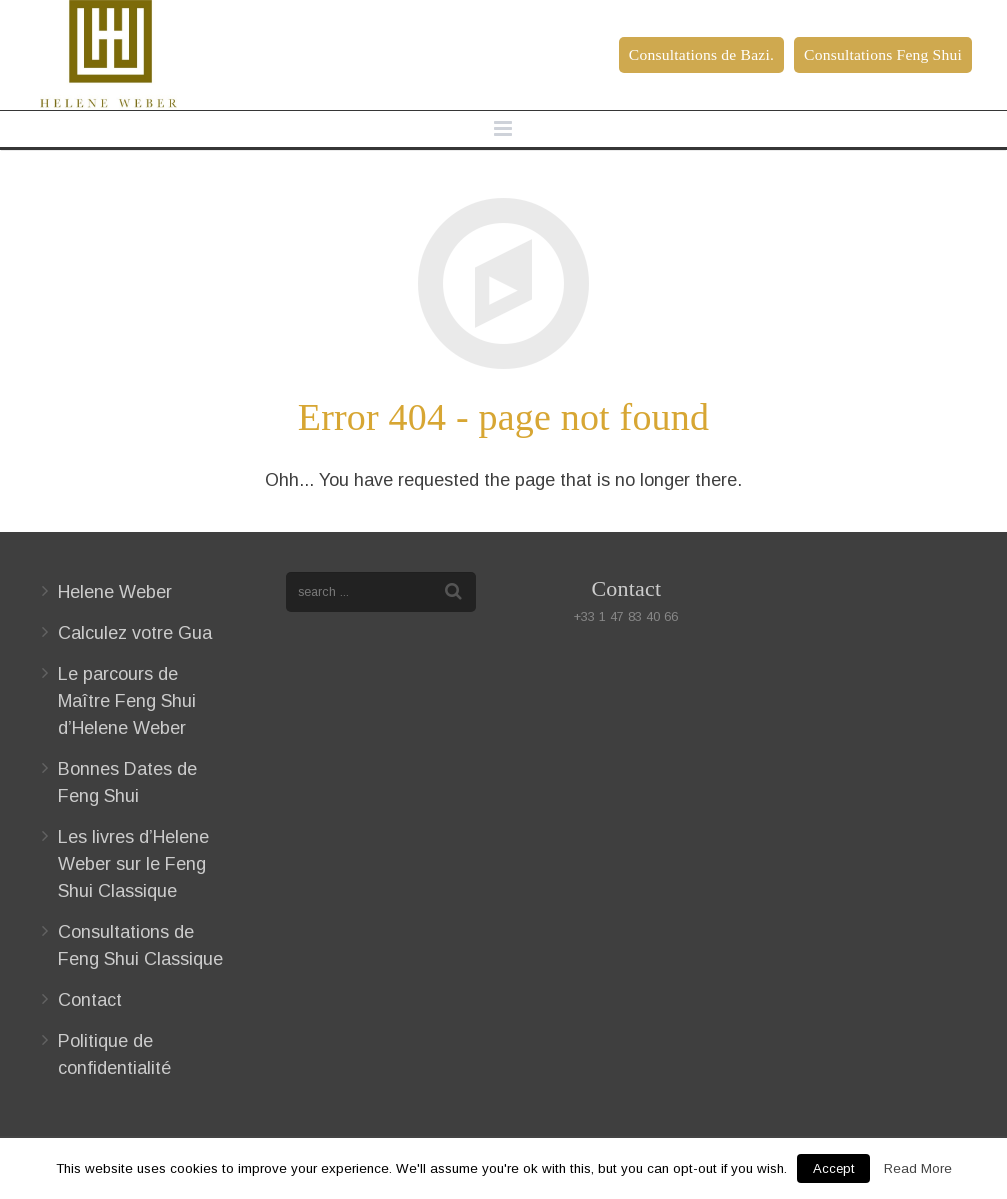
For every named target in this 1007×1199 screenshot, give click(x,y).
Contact (90, 1000)
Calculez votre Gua (135, 633)
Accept (833, 1168)
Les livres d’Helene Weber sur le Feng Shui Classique (133, 864)
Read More (918, 1168)
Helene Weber (115, 592)
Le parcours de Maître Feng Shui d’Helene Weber (127, 701)
